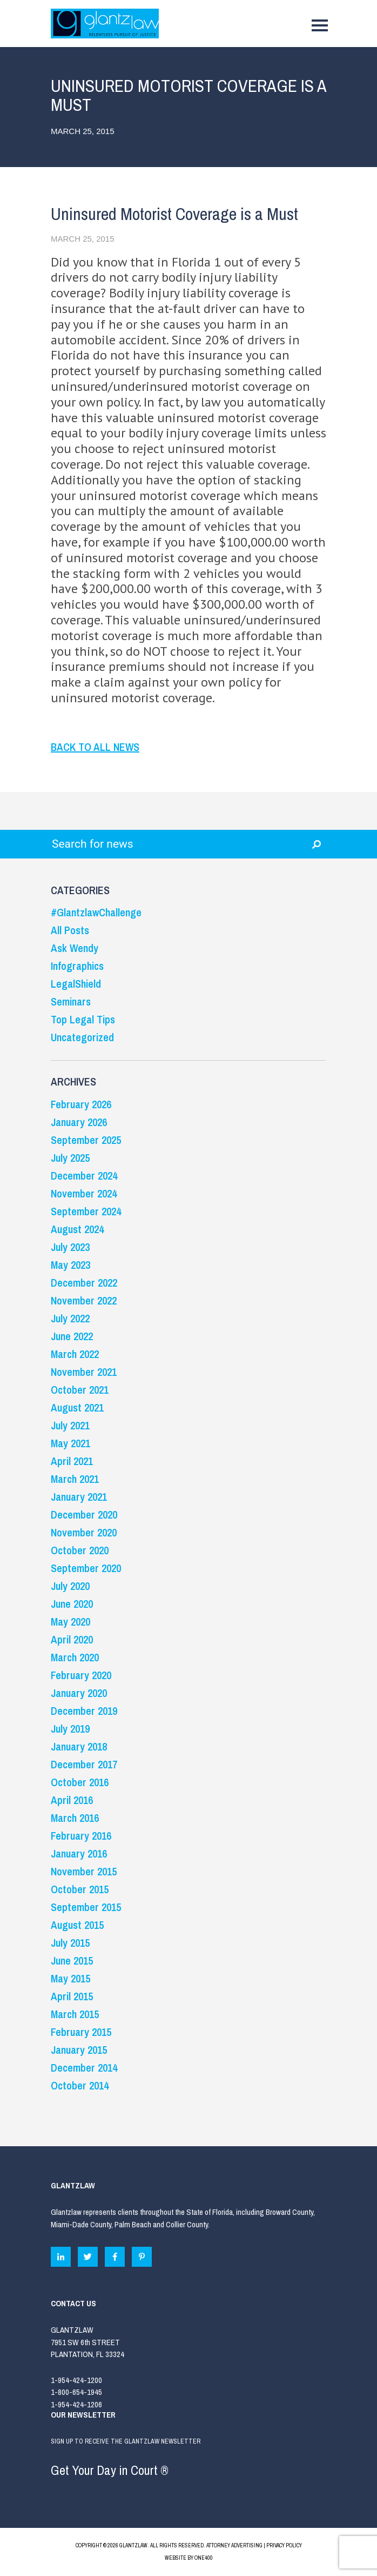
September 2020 (86, 1568)
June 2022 (72, 1336)
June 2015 (72, 1960)
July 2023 (70, 1247)
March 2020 (75, 1657)
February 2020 (81, 1675)
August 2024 (77, 1229)
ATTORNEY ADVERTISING (234, 2545)
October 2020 (80, 1550)
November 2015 (84, 1871)
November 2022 (84, 1300)
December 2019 (84, 1710)
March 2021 (75, 1479)
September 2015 (86, 1907)
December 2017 (84, 1764)
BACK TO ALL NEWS (95, 747)
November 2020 (84, 1532)
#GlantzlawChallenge (96, 912)
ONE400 (203, 2557)
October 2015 (80, 1889)
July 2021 (70, 1425)
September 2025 (86, 1140)
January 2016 (79, 1853)
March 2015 (75, 2014)
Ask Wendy (74, 948)
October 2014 (80, 2085)
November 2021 (84, 1371)
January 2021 (79, 1496)
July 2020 (70, 1586)
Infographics (77, 965)
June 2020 (72, 1603)
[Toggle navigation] (319, 27)
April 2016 (72, 1800)
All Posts (70, 930)
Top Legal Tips (83, 1019)
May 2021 (70, 1443)
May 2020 (70, 1621)
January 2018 (79, 1746)
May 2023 (70, 1264)
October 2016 (80, 1782)
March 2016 (75, 1817)
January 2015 (79, 2049)
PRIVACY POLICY (284, 2545)
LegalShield (76, 983)
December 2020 (84, 1514)
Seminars (71, 1001)
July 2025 (70, 1157)
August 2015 (77, 1925)
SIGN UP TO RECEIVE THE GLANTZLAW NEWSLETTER (188, 2459)
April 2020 (72, 1639)
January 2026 (79, 1122)
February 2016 (81, 1835)
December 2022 (84, 1282)
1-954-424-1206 (76, 2404)
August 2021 (77, 1407)
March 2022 (75, 1354)
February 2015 (81, 2032)
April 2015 (72, 1996)
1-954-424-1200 (76, 2380)
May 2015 (70, 1978)
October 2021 (80, 1389)
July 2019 (70, 1728)
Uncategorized (82, 1037)
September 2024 (86, 1211)
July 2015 (70, 1942)
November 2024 (84, 1193)
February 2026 (81, 1104)
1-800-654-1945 (76, 2392)
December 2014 (84, 2067)
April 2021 (72, 1461)
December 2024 (84, 1175)
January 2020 (79, 1693)
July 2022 (70, 1318)
